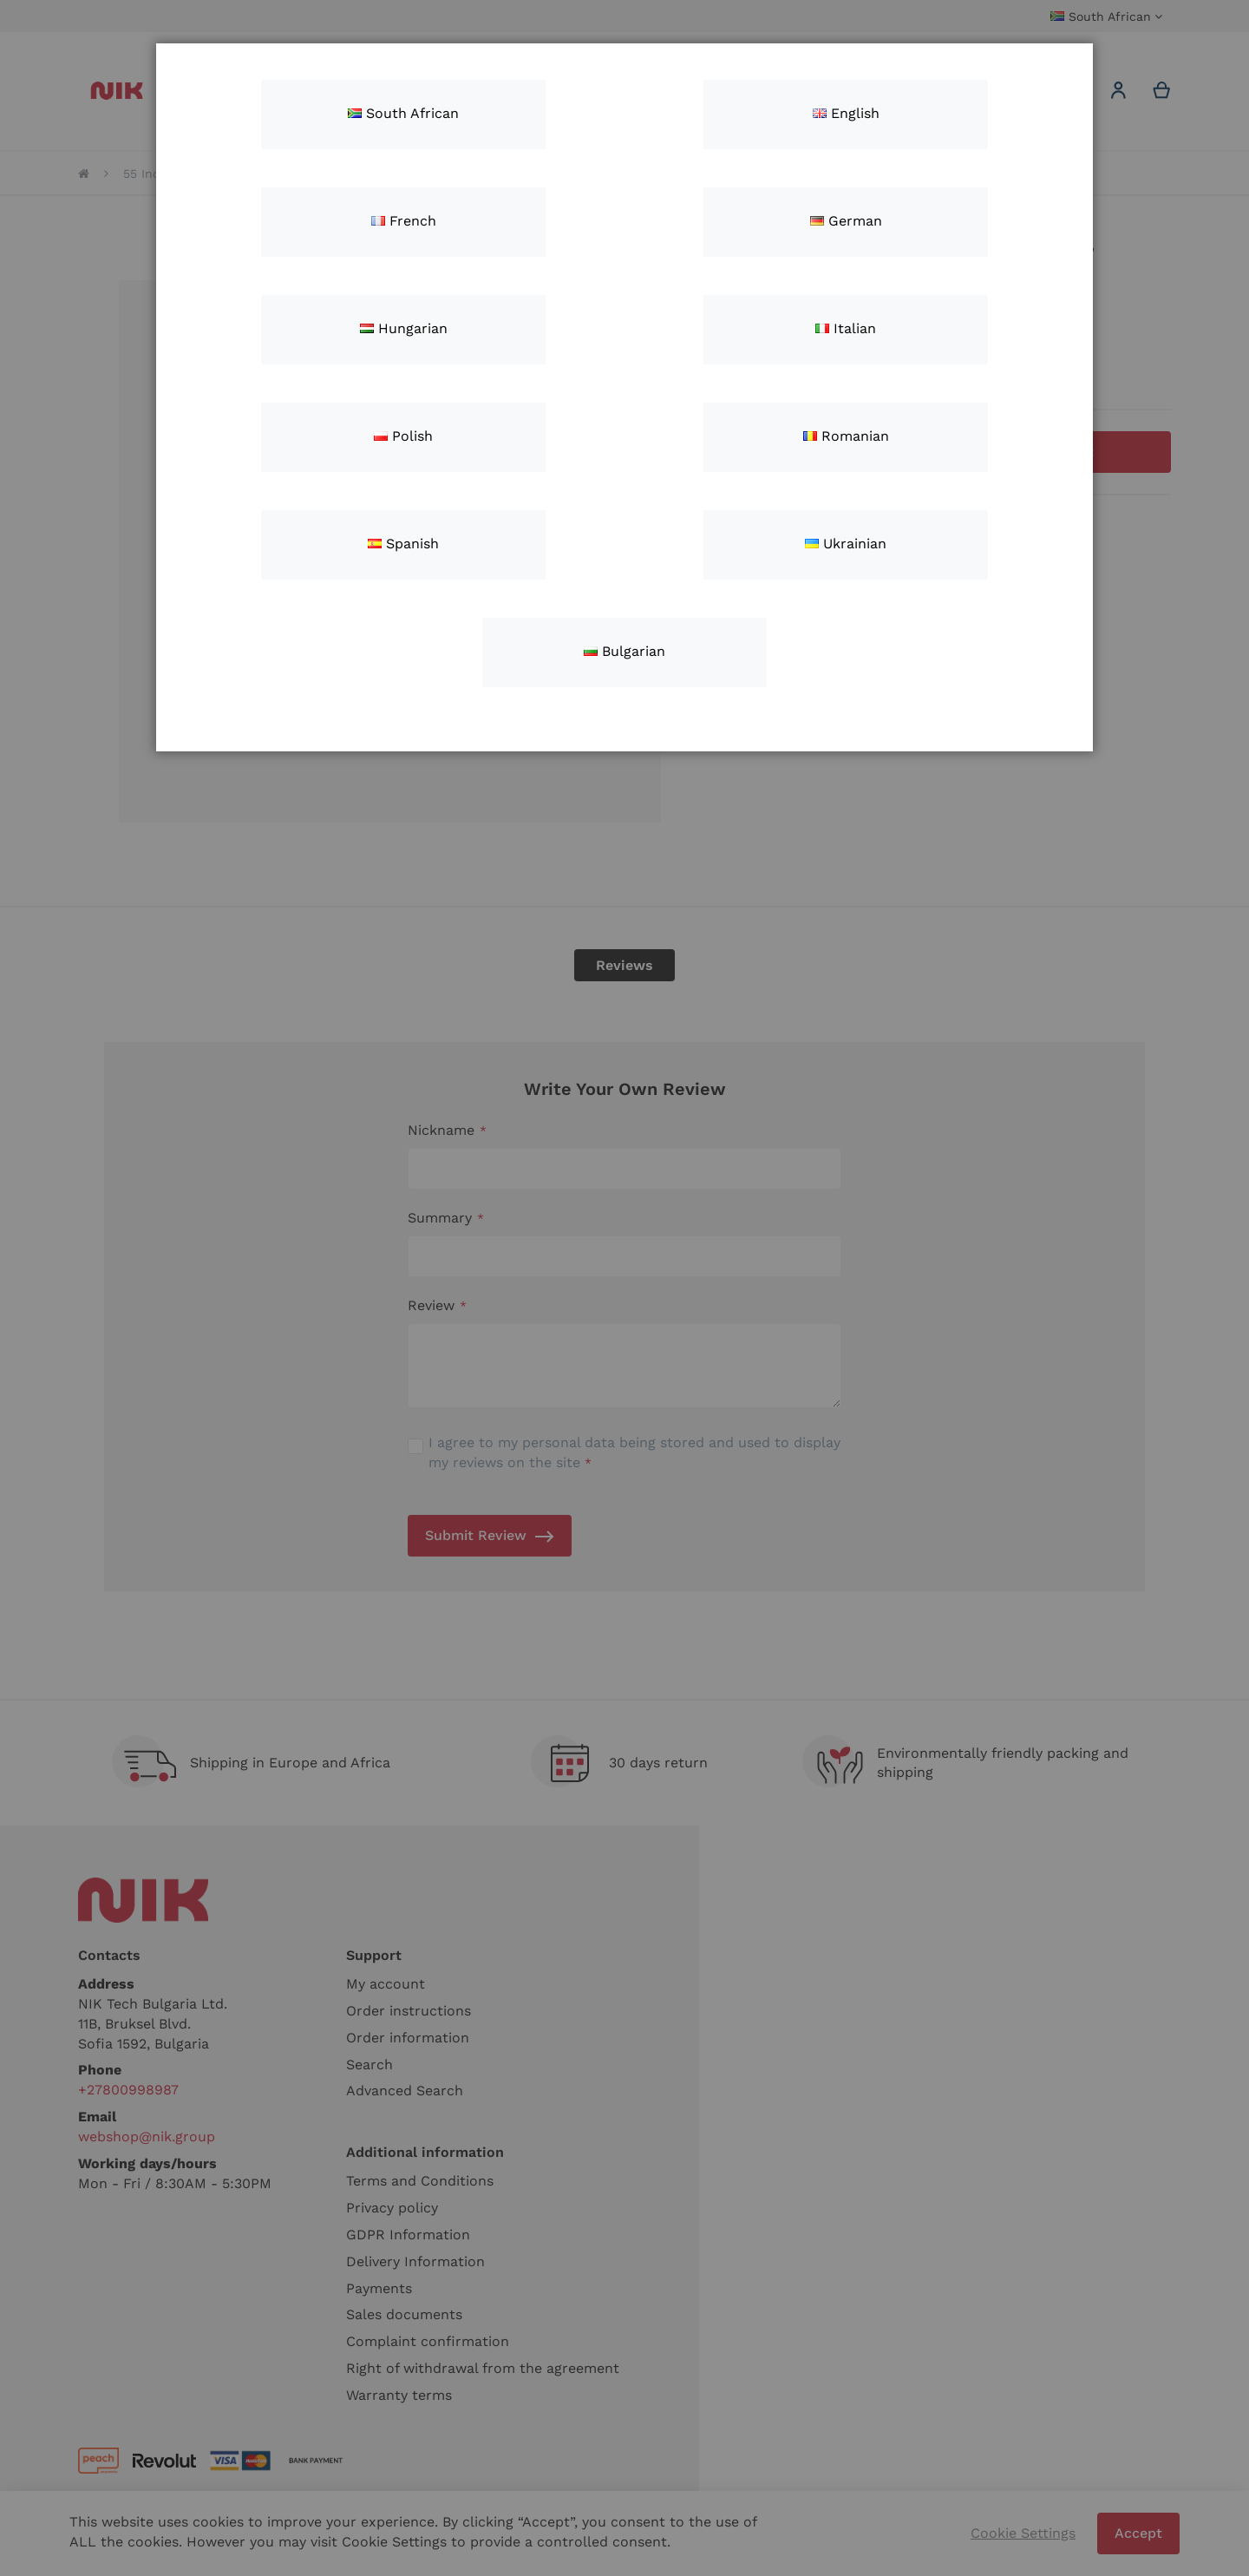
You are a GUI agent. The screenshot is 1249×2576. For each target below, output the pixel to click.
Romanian (846, 436)
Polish (403, 436)
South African (403, 113)
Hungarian (404, 328)
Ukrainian (845, 543)
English (846, 113)
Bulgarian (624, 651)
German (846, 221)
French (403, 221)
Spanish (403, 543)
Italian (845, 328)
